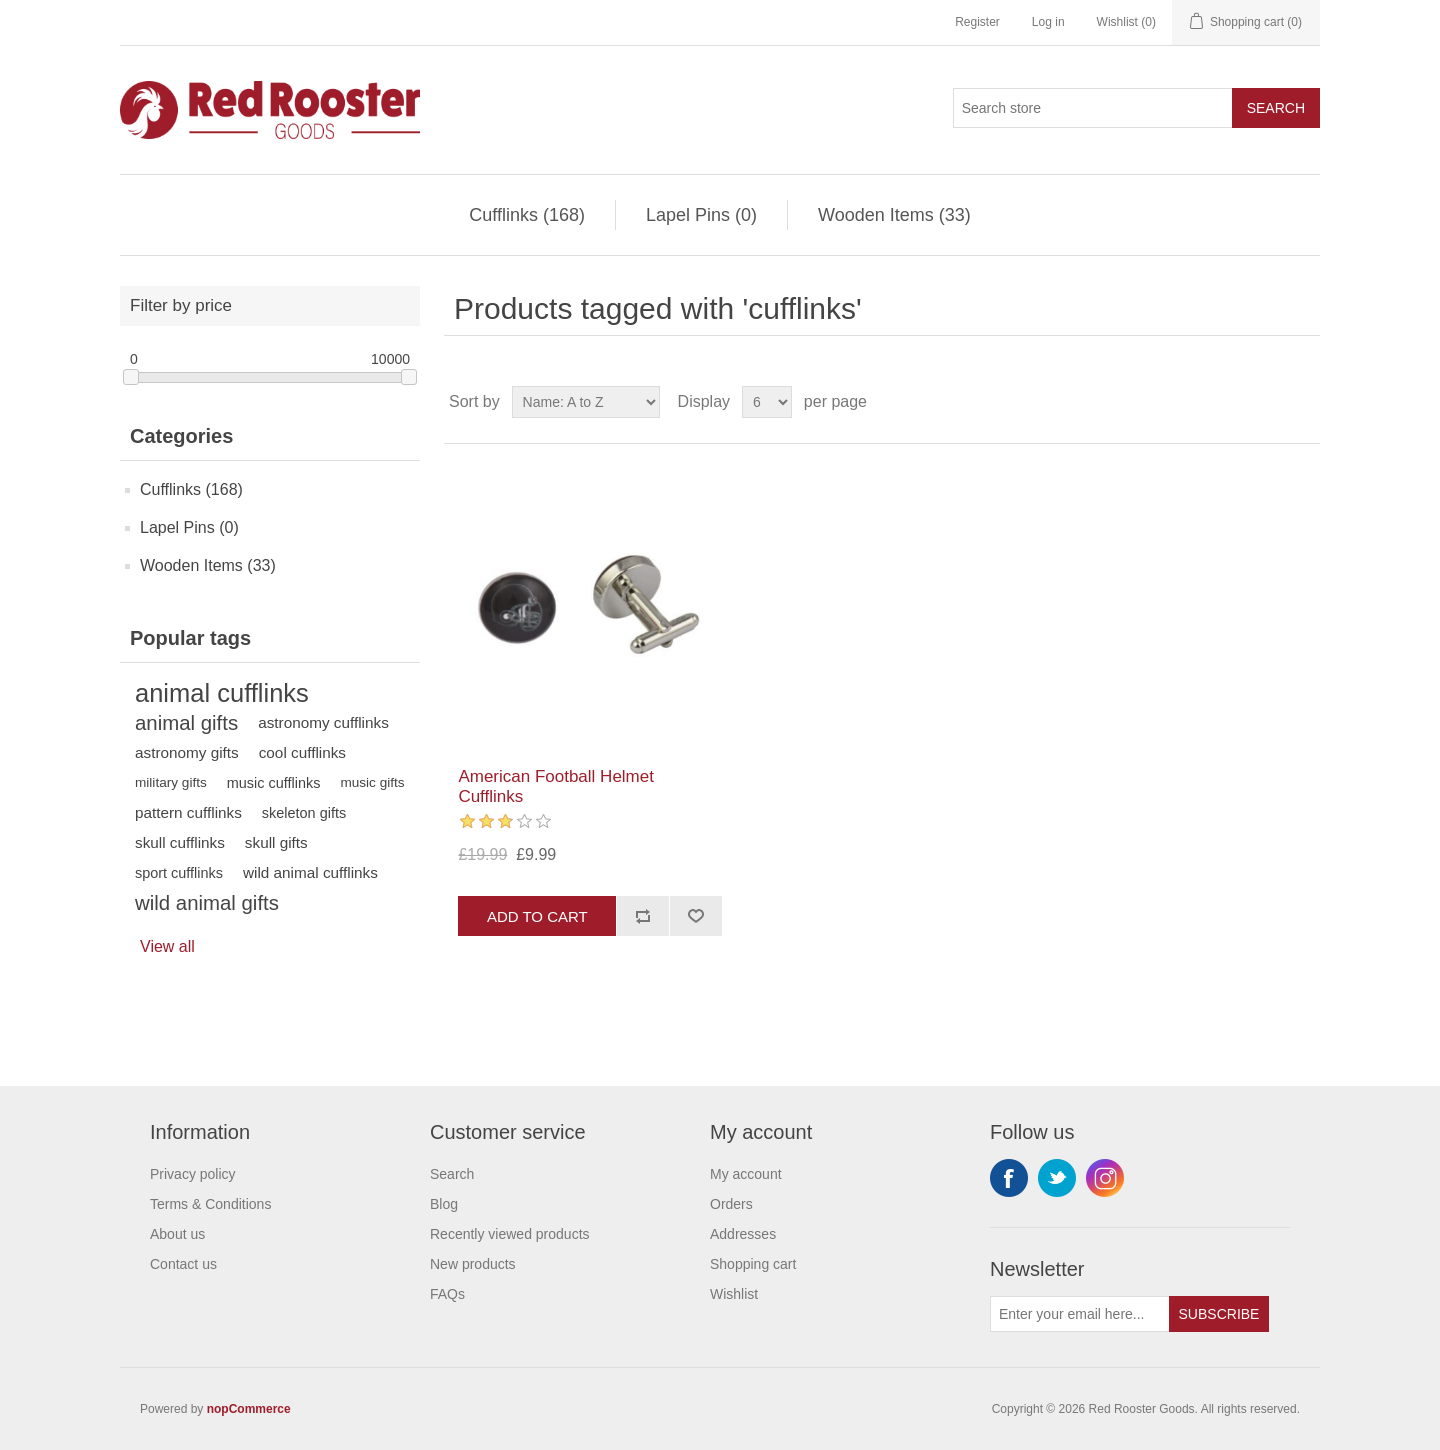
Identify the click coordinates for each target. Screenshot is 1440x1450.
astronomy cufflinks (323, 722)
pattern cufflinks (188, 812)
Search (1276, 108)
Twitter (1057, 1178)
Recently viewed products (510, 1234)
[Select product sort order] (586, 402)
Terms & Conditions (210, 1204)
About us (177, 1234)
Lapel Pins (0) (701, 215)
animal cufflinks (222, 693)
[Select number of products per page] (767, 402)
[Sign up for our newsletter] (1080, 1314)
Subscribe (1219, 1314)
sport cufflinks (179, 873)
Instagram (1105, 1178)
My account (746, 1174)
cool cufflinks (302, 752)
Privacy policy (193, 1174)
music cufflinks (274, 783)
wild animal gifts (207, 903)
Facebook (1009, 1178)
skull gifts (276, 842)
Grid (1267, 402)
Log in (1048, 22)
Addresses (743, 1234)
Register (977, 22)
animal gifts (186, 723)
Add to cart (537, 916)
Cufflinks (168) (527, 215)
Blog (444, 1204)
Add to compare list (642, 916)
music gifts (372, 782)
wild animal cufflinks (310, 872)
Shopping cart (753, 1264)
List (1303, 402)
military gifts (171, 782)
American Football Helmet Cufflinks (556, 786)
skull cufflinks (180, 842)
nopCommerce (249, 1409)
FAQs (447, 1294)
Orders (731, 1204)
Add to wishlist (695, 916)
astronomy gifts (187, 752)
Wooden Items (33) (894, 215)
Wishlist (734, 1294)
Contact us (183, 1264)
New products (473, 1264)
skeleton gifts (304, 813)
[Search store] (1093, 108)
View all (167, 946)
